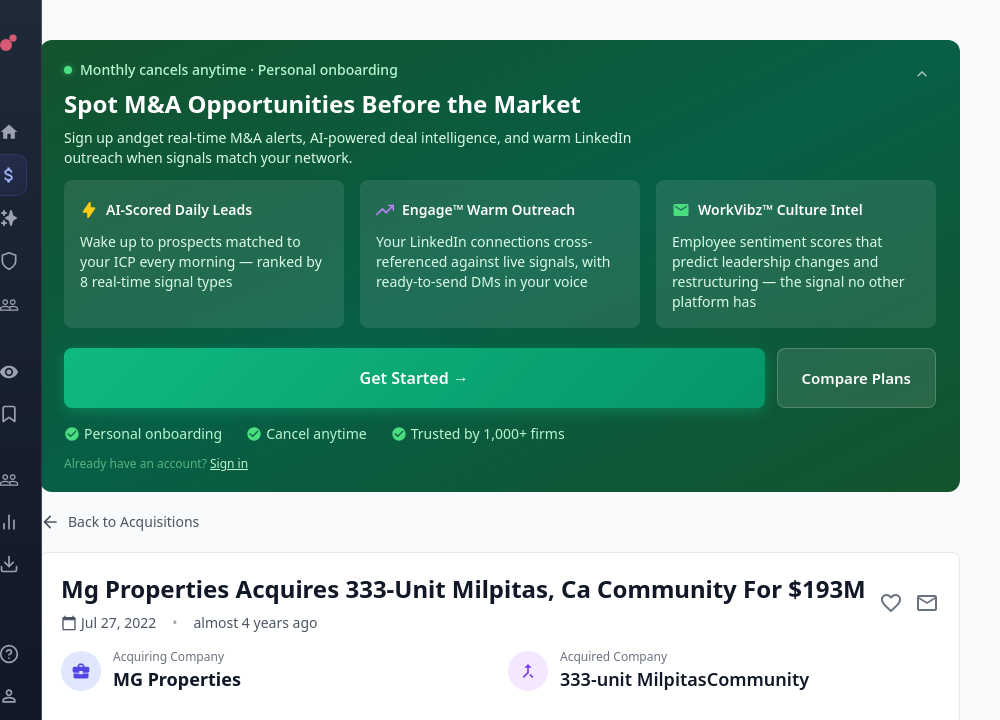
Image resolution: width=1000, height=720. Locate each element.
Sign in (229, 463)
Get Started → (414, 378)
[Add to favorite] (891, 603)
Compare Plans (857, 378)
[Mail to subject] (927, 603)
